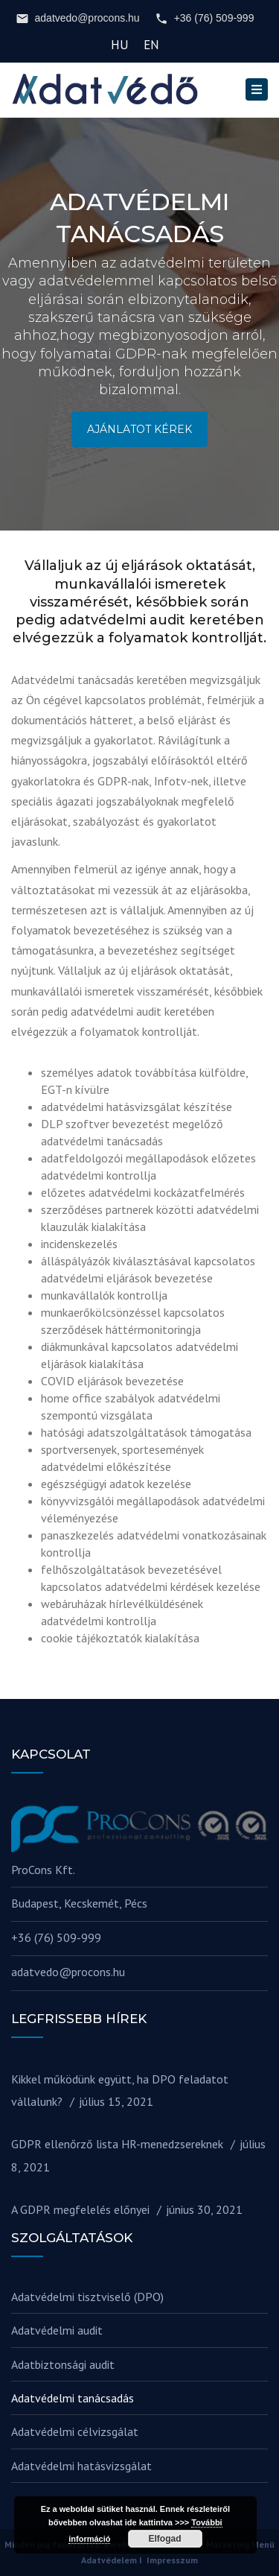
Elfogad (165, 2539)
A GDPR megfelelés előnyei (80, 2209)
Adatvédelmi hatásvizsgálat (81, 2465)
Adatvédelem (109, 2560)
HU (120, 45)
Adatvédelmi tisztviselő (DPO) (87, 2296)
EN (151, 45)
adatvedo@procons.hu (78, 18)
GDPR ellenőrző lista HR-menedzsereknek (117, 2143)
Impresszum (172, 2560)
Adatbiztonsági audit (63, 2364)
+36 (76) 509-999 (204, 18)
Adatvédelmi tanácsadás (72, 2397)
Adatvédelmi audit (57, 2330)
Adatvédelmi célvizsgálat (74, 2431)
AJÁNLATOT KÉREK (139, 429)
